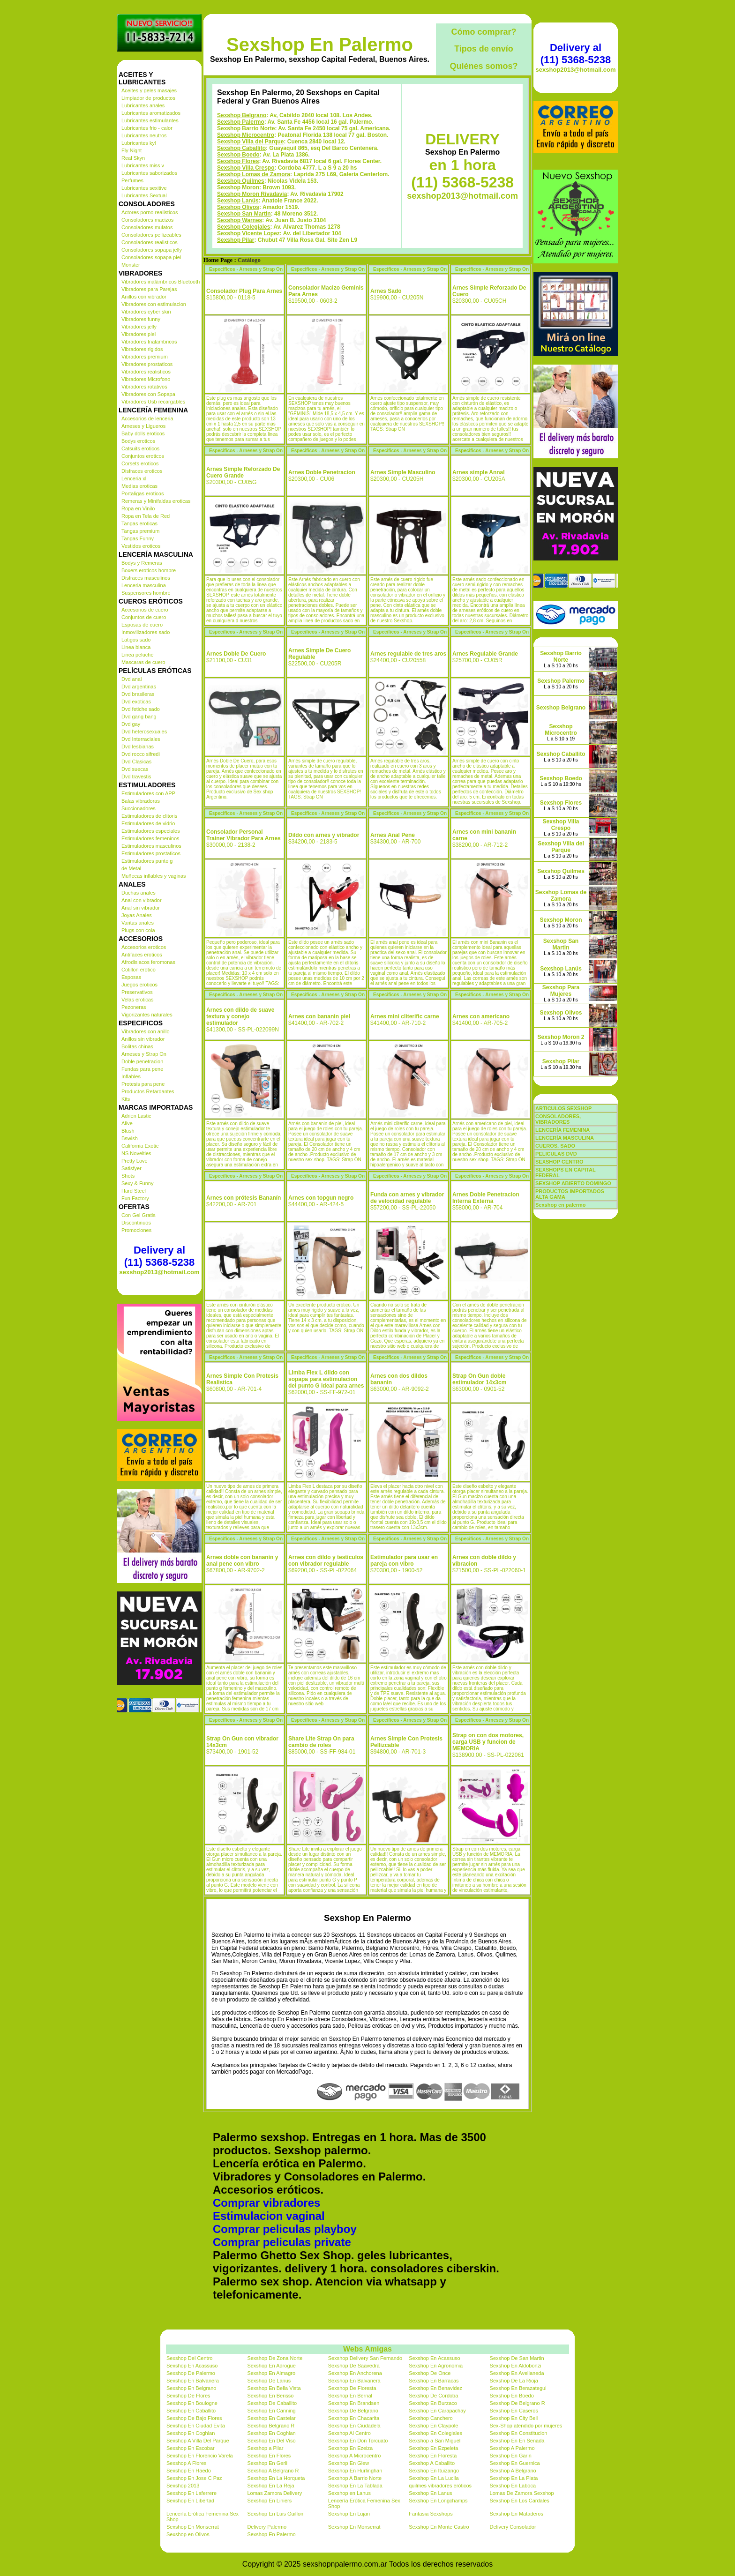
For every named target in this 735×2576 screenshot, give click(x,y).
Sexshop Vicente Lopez (248, 233)
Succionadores (138, 808)
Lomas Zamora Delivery (274, 2493)
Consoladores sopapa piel (151, 257)
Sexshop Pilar (235, 240)
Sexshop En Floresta (433, 2455)
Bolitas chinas (137, 1046)
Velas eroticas (137, 999)
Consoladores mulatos (146, 227)
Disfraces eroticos (141, 471)
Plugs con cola (138, 930)
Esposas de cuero (142, 624)
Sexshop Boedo (238, 154)
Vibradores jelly (139, 326)
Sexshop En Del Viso (271, 2440)
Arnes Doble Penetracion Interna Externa (485, 1197)
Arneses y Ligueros (143, 426)
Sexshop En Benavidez (435, 2388)
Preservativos (137, 992)
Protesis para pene (143, 1084)
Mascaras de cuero (143, 662)
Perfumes (132, 180)
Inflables (131, 1076)
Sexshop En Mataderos (516, 2513)
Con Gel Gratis (138, 1215)
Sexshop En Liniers (269, 2500)
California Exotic (139, 1146)
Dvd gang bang (139, 716)
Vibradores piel (138, 334)
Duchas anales (138, 893)
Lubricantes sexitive (144, 188)
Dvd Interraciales (140, 739)
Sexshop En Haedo (188, 2470)
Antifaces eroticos (141, 954)
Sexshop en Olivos (188, 2534)
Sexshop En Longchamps (438, 2500)
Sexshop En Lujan (349, 2513)
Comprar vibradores (266, 2202)
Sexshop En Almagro (271, 2373)
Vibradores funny (140, 319)
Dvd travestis (136, 776)
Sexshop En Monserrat (192, 2527)
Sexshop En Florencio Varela (199, 2455)
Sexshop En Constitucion (519, 2433)
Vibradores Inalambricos (149, 341)
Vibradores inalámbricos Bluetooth (160, 281)
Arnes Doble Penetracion (321, 472)
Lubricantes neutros (144, 135)
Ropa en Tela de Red (145, 516)
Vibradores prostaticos (146, 364)
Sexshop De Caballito (272, 2403)
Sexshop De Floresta (352, 2388)
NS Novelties (136, 1153)
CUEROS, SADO (555, 1146)
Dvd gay (130, 724)
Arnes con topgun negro (320, 1198)
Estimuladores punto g (146, 861)
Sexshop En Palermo (319, 44)
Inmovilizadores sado (145, 632)
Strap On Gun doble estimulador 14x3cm (479, 1379)
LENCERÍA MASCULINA (564, 1138)
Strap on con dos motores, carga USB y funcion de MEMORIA (488, 1742)
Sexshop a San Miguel (434, 2440)
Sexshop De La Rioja (514, 2380)
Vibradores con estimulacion (153, 304)
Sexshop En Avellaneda (517, 2373)
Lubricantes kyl (138, 143)
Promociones (136, 1230)
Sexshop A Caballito (432, 2463)
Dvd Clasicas (136, 761)
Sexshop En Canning (271, 2410)
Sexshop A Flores (186, 2463)
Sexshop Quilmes (240, 181)
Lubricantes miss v (142, 165)
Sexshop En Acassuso (434, 2358)
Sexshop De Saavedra (354, 2365)
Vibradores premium (144, 356)
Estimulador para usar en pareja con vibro (404, 1560)
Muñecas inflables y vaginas (153, 876)
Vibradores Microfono (145, 379)
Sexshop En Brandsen (353, 2403)
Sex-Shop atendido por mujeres (526, 2425)
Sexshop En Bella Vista (273, 2388)
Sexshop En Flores (269, 2455)
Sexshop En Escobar (190, 2448)
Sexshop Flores (238, 161)
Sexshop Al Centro (349, 2433)
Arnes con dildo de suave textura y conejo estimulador (240, 1016)
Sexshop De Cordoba (433, 2395)
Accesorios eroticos (143, 947)
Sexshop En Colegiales (435, 2433)
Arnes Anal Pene (392, 835)
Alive (127, 1123)
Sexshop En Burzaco (433, 2403)
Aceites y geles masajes (149, 90)
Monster (130, 265)
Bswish (129, 1138)
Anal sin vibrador (140, 908)
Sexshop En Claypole (433, 2425)
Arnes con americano (481, 1016)
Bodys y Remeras (141, 563)
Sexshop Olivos (238, 207)
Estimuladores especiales (150, 831)
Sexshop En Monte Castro (439, 2527)
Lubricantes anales (143, 105)
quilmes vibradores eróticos (440, 2485)
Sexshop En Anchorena (355, 2373)
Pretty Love (134, 1161)
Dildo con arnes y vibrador (323, 835)
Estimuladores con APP (148, 793)
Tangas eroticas (139, 523)
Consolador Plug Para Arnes (244, 291)
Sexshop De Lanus (269, 2380)
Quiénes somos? (484, 66)
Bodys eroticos (138, 441)
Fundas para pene (142, 1069)
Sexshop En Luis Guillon (275, 2513)
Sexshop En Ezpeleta (433, 2448)
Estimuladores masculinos (151, 846)
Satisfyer (131, 1168)
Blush (128, 1131)
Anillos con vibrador (143, 296)
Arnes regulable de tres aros (408, 653)
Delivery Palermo (266, 2527)
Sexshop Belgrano (241, 115)
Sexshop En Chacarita (353, 2418)
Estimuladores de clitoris (149, 816)
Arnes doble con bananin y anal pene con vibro (242, 1560)
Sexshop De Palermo (190, 2373)
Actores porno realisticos (149, 212)
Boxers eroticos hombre (148, 570)
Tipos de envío (483, 48)
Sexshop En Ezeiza (350, 2448)
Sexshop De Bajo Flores (194, 2418)
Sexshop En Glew (348, 2463)
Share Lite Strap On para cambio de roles (321, 1741)
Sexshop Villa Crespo (246, 167)
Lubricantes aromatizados (150, 113)
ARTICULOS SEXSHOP (563, 1108)
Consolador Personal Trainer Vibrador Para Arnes (243, 835)
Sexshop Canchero (431, 2418)
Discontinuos (136, 1222)
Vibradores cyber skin (146, 311)
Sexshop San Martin (244, 213)
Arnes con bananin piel (319, 1016)
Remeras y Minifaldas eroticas (155, 501)
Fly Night (131, 150)
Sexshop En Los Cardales (519, 2500)
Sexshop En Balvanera (192, 2380)
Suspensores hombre (146, 593)
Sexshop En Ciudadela (354, 2425)
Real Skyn (133, 158)
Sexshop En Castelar (271, 2418)
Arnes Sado (386, 291)
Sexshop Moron (238, 187)
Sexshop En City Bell (514, 2418)
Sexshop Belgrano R (270, 2425)
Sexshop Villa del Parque (250, 141)
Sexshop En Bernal (350, 2395)
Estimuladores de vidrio (148, 823)
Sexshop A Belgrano (513, 2470)
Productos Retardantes (147, 1091)
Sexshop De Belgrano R (517, 2403)
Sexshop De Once (429, 2373)
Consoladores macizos (147, 220)
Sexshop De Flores (188, 2395)
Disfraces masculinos (145, 578)
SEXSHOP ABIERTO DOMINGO (573, 1183)
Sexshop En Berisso (270, 2395)
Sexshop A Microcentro (354, 2455)
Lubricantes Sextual (144, 195)
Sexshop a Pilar (265, 2448)
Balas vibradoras (140, 801)
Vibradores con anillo (145, 1031)
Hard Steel (133, 1191)
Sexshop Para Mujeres (560, 990)
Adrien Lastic (136, 1116)
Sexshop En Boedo (512, 2395)
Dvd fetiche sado (140, 709)
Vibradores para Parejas (149, 289)
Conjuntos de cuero (143, 617)
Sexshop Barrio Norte (246, 128)
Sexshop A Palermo (512, 2448)
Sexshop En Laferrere (191, 2493)
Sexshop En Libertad (190, 2500)
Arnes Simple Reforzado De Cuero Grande (243, 472)
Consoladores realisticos (149, 242)
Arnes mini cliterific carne (404, 1016)
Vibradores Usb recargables (153, 401)
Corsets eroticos (139, 463)
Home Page (217, 260)
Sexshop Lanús (238, 200)
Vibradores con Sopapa (148, 394)
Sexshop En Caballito (191, 2410)
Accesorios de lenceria (147, 418)
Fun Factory (135, 1198)
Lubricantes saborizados (149, 173)
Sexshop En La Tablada (355, 2485)
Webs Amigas (367, 2349)
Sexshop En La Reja (270, 2485)
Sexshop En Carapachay (437, 2410)
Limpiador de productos (148, 98)
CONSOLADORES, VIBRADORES (558, 1119)
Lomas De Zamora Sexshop (522, 2493)
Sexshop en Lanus (349, 2493)
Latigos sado (135, 639)
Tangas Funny (137, 538)
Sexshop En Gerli (267, 2463)
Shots (128, 1176)
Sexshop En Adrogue (271, 2365)
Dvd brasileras (137, 694)
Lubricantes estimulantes (150, 120)
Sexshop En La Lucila (433, 2478)
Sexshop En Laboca (513, 2485)
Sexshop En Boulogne (192, 2403)
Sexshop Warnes (239, 220)
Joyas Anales (136, 915)
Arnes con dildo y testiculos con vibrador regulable (325, 1560)
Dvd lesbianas (137, 746)
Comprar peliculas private (282, 2242)
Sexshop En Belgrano (191, 2388)
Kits (125, 1099)
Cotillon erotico (138, 969)
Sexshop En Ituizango (434, 2470)
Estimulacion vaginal (269, 2216)
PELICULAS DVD (556, 1154)
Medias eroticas (139, 486)
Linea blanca (135, 647)
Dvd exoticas (136, 701)
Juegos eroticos (139, 984)
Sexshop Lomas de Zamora (253, 174)
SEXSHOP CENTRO (559, 1162)
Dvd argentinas (138, 686)
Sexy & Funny (137, 1183)
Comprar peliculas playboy (285, 2229)
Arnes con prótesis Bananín (243, 1198)
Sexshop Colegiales (243, 227)
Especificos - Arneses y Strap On (246, 269)
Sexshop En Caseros (514, 2410)
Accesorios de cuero (144, 609)
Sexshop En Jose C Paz (194, 2478)
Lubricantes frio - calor (146, 128)
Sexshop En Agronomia (436, 2365)
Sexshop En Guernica (515, 2463)
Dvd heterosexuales (144, 731)
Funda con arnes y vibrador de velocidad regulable (407, 1197)
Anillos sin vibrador (143, 1039)
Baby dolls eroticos (143, 433)
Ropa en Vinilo (138, 508)
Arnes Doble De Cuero (236, 653)
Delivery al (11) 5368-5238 (159, 1256)
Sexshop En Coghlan (190, 2433)
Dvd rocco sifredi (140, 754)
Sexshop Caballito (241, 148)
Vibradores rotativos (144, 386)
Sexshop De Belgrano (353, 2410)
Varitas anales (137, 923)
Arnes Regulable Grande (485, 653)
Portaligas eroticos (142, 493)
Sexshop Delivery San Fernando (365, 2358)
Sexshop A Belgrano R (273, 2470)
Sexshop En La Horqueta (276, 2478)
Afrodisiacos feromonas (148, 962)
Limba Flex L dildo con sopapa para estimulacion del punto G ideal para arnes (326, 1379)
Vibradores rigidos (142, 349)
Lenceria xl (133, 478)
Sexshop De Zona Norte (274, 2358)
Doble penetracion (142, 1061)
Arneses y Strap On (143, 1054)
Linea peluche (137, 654)
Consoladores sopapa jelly (151, 250)
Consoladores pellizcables (151, 235)
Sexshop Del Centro (189, 2358)
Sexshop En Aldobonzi (515, 2365)
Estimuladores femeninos (150, 838)
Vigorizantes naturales (146, 1014)
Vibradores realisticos (146, 371)
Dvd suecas (134, 769)
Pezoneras (133, 1007)
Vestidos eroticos (140, 546)
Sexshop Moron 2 (560, 1037)
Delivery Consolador (513, 2527)
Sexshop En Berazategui (518, 2388)
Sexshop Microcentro (245, 135)
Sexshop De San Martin (517, 2358)
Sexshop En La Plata (514, 2478)
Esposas (131, 977)
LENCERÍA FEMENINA (562, 1130)
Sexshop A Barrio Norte (355, 2478)
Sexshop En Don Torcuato (358, 2440)
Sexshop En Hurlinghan (355, 2470)
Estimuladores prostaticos (150, 853)
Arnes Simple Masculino (402, 472)
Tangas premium (140, 531)
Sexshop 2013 (182, 2485)
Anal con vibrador (141, 900)
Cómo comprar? (483, 32)
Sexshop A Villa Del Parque (197, 2440)
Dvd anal (131, 679)
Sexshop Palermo (240, 122)
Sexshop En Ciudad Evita (195, 2425)
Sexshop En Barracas (433, 2380)
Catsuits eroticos (140, 448)
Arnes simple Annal (478, 472)
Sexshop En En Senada (517, 2440)
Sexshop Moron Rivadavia (252, 194)
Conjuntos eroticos (142, 456)
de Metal (131, 868)
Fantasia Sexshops (431, 2513)
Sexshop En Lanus (430, 2493)
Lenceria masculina (143, 585)
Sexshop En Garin (511, 2455)
